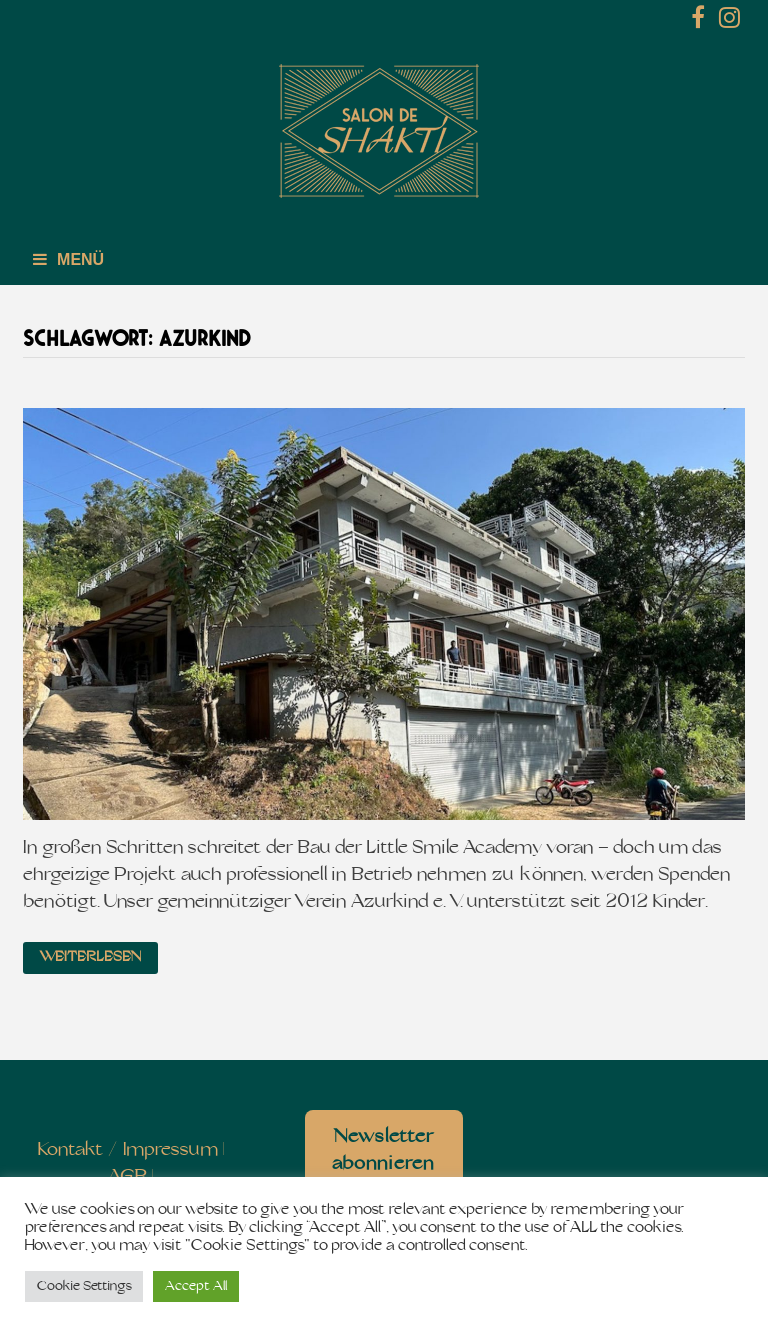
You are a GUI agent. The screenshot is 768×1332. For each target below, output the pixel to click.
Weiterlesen (90, 957)
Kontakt (70, 1150)
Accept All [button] (196, 1286)
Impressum (170, 1150)
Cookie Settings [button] (84, 1286)
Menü (68, 259)
